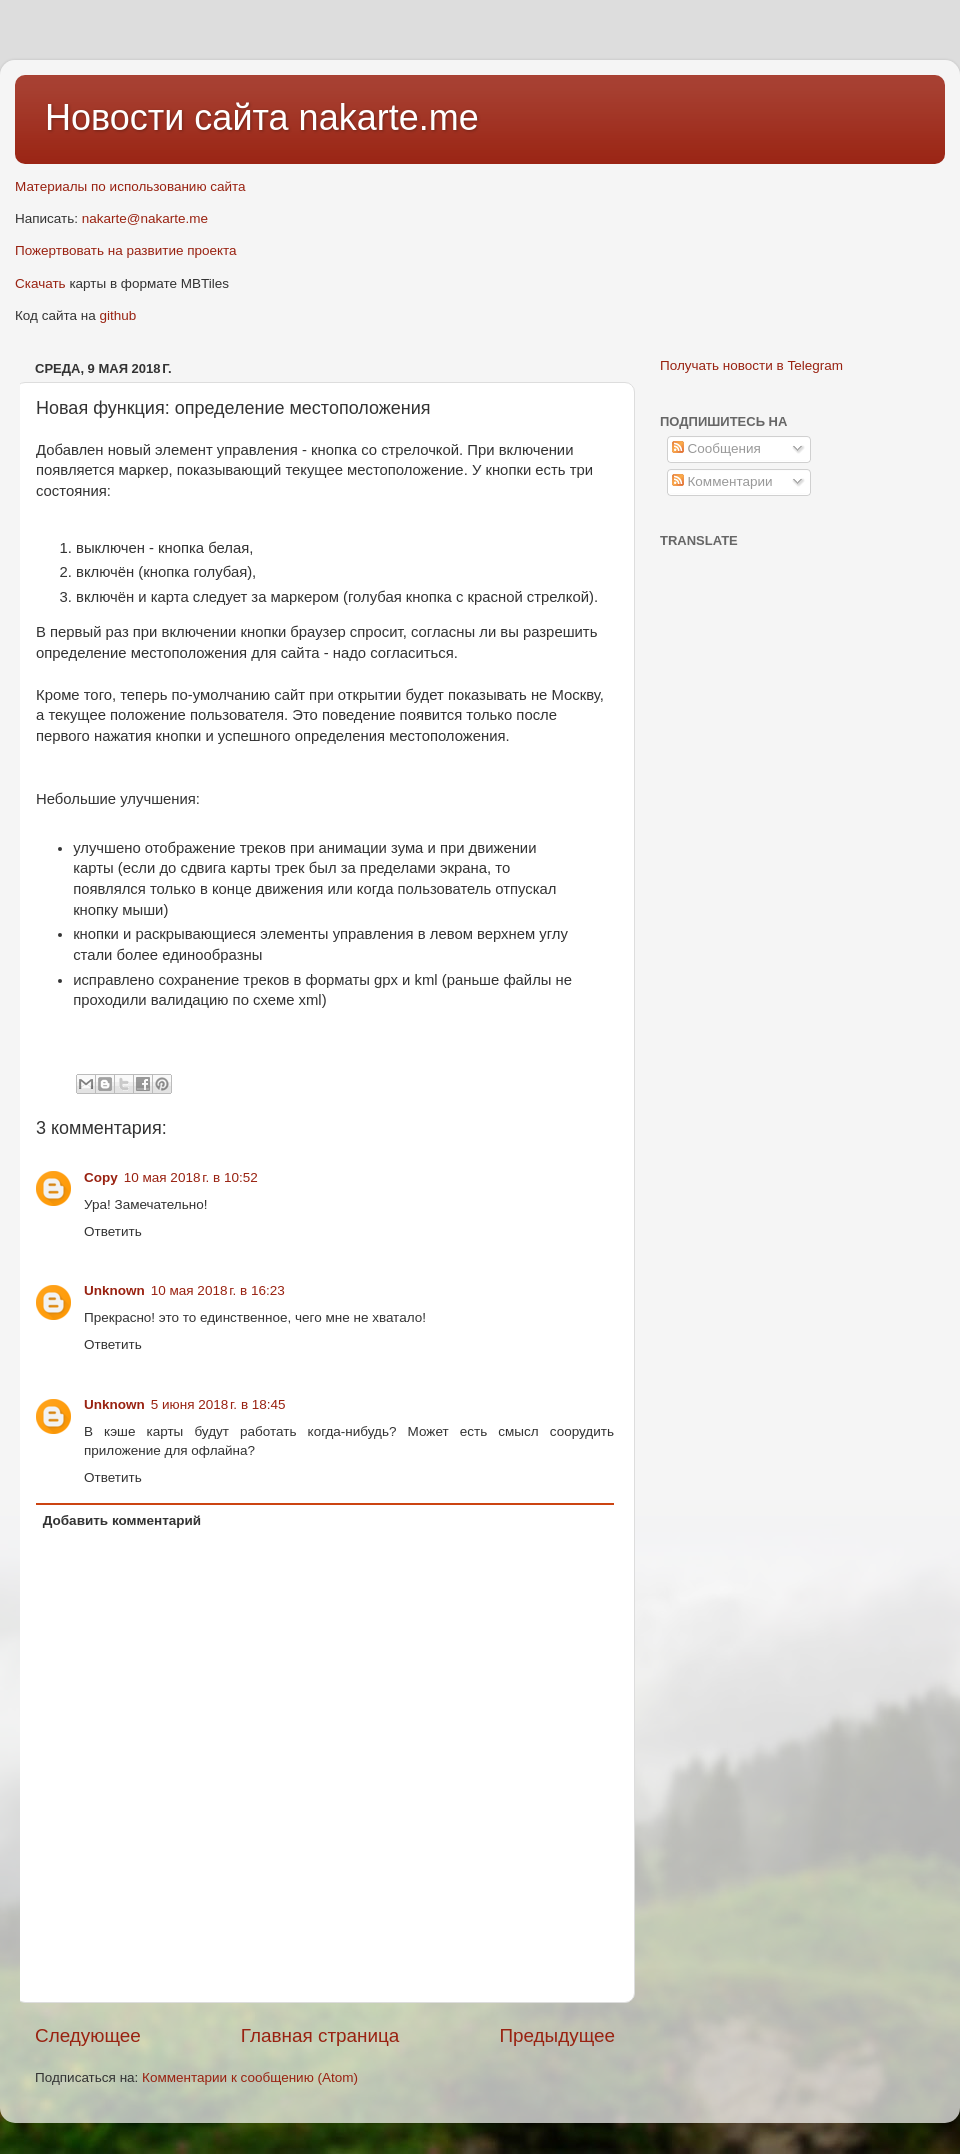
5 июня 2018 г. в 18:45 (218, 1404)
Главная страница (320, 2035)
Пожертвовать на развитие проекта (126, 250)
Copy (101, 1177)
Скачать (40, 283)
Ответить (113, 1231)
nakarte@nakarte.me (145, 218)
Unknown (114, 1290)
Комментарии (722, 481)
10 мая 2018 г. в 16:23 (218, 1290)
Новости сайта (172, 117)
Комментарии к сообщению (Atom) (250, 2077)
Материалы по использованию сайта (130, 186)
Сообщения (716, 448)
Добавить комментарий (122, 1520)
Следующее (88, 2035)
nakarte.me (389, 117)
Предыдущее (557, 2035)
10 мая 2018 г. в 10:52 (191, 1177)
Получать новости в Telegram (751, 365)
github (118, 315)
